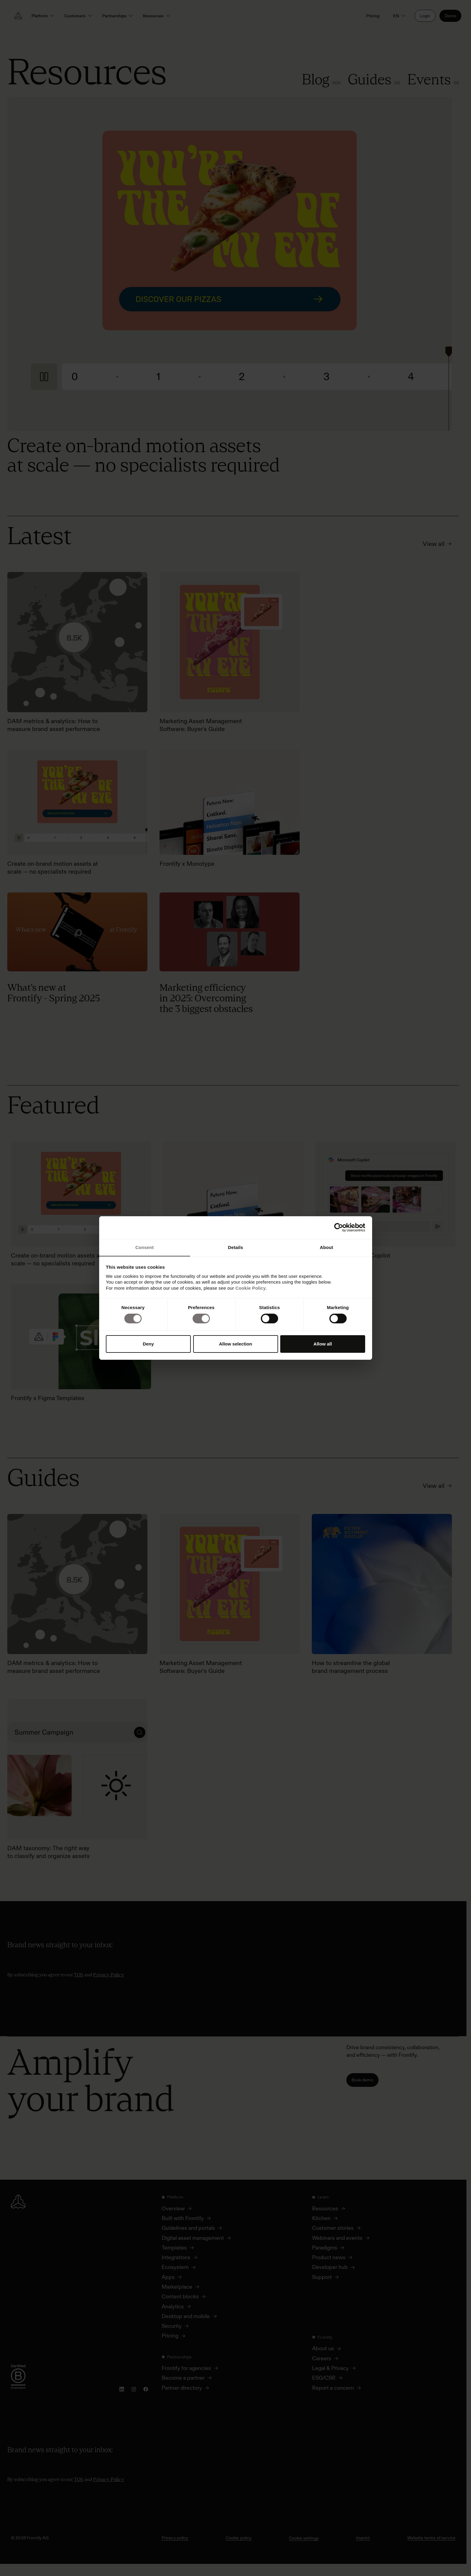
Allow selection (235, 1343)
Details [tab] (235, 1247)
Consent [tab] (144, 1247)
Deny (148, 1343)
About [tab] (326, 1247)
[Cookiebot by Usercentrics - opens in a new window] (338, 1227)
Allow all (323, 1343)
